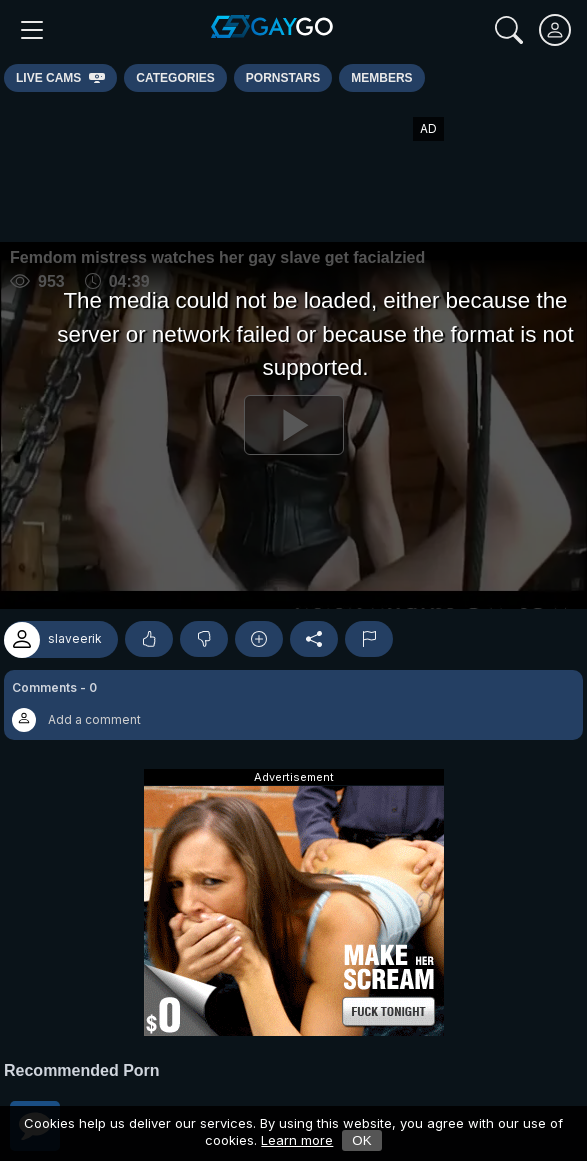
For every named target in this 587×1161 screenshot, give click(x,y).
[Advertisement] (294, 167)
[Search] (509, 30)
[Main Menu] (32, 30)
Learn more (297, 1140)
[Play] (293, 425)
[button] (293, 705)
